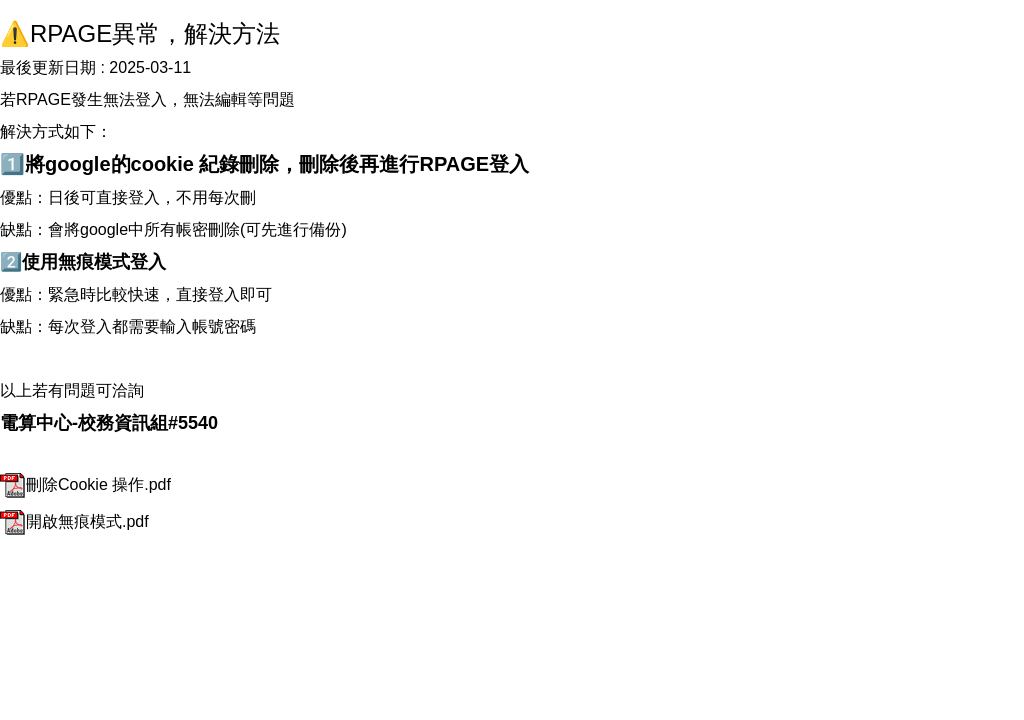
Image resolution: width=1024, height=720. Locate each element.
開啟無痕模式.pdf (74, 521)
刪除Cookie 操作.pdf (85, 484)
